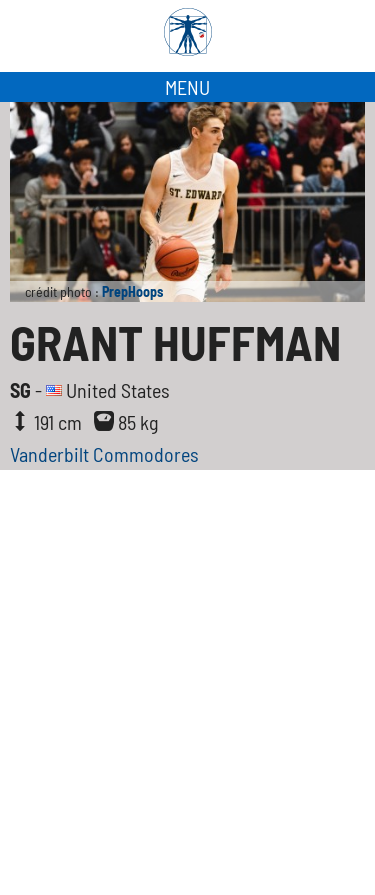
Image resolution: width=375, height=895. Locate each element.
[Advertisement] (187, 667)
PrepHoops (132, 291)
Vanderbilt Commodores (104, 454)
